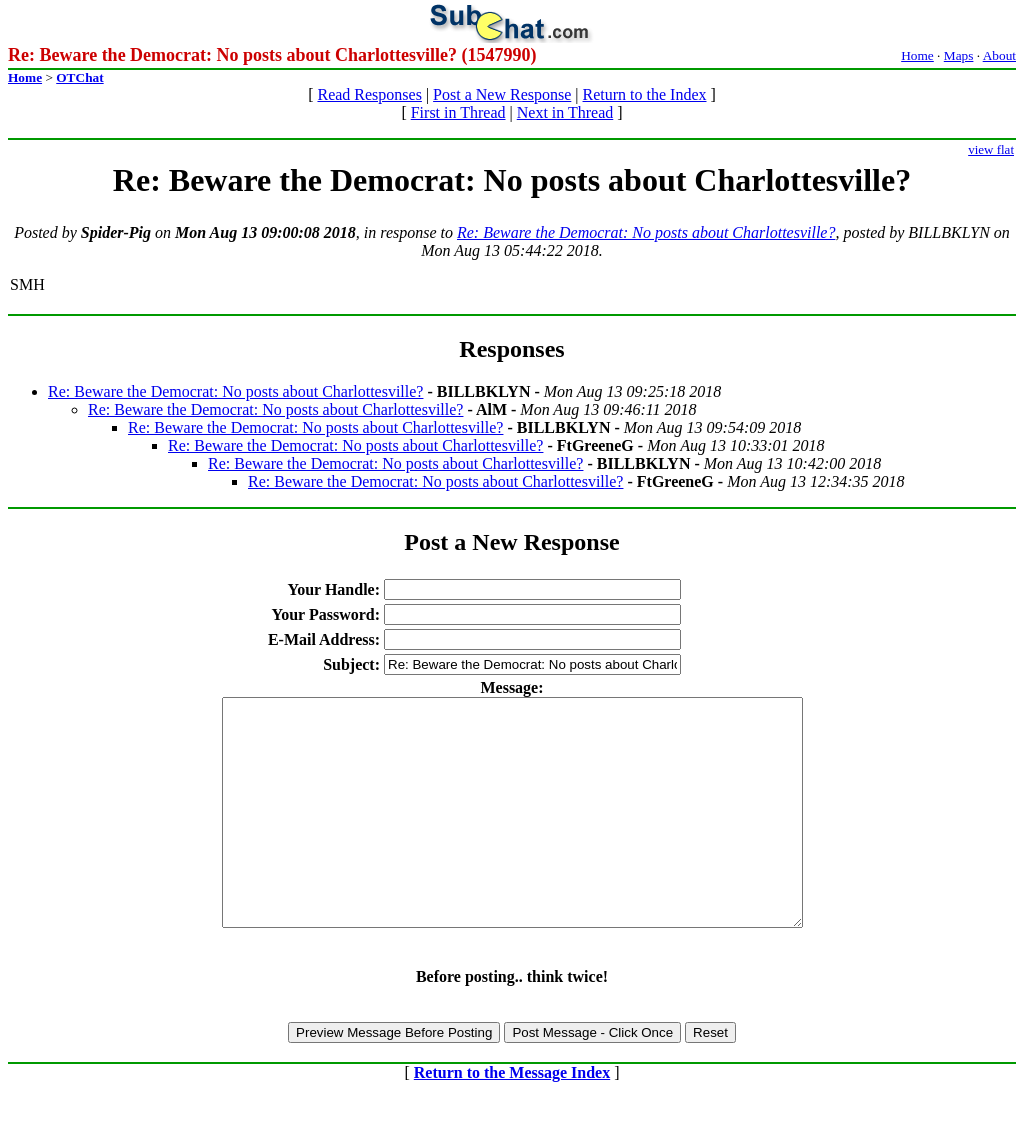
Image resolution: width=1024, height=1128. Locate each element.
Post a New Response (502, 94)
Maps (959, 55)
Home (917, 55)
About (999, 55)
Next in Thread (565, 112)
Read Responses (369, 94)
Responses (511, 349)
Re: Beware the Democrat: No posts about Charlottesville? (646, 232)
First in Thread (458, 112)
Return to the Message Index (512, 1117)
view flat (991, 149)
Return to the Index (645, 94)
